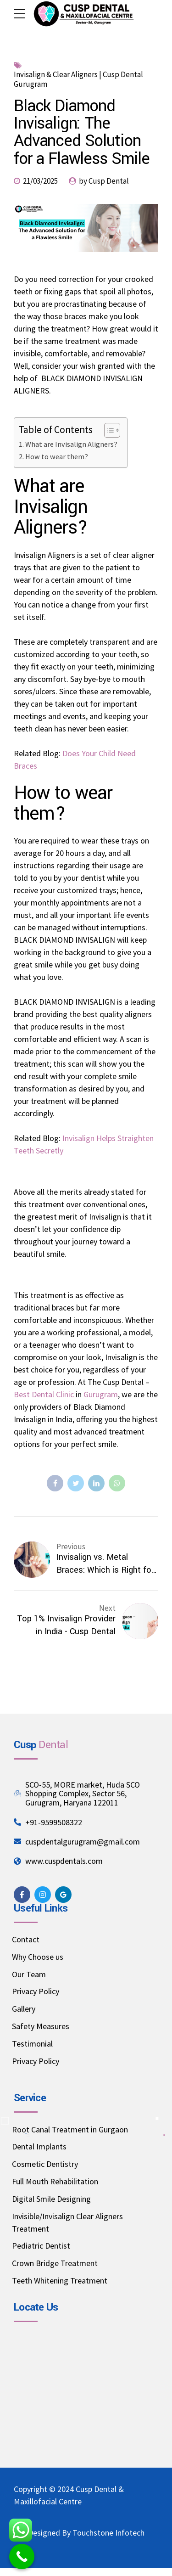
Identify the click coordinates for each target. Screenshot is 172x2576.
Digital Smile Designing (51, 2199)
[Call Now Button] (21, 2556)
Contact (25, 1939)
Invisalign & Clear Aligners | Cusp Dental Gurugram (78, 79)
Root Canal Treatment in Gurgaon (70, 2129)
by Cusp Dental (104, 181)
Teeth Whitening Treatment (59, 2280)
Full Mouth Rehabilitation (55, 2181)
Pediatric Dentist (41, 2245)
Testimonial (32, 2043)
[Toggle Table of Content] (107, 430)
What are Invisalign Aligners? (71, 444)
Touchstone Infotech (108, 2532)
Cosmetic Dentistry (45, 2164)
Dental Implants (39, 2146)
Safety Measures (40, 2026)
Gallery (23, 2008)
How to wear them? (56, 456)
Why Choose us (37, 1957)
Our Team (29, 1974)
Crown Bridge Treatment (55, 2263)
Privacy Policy (35, 1991)
